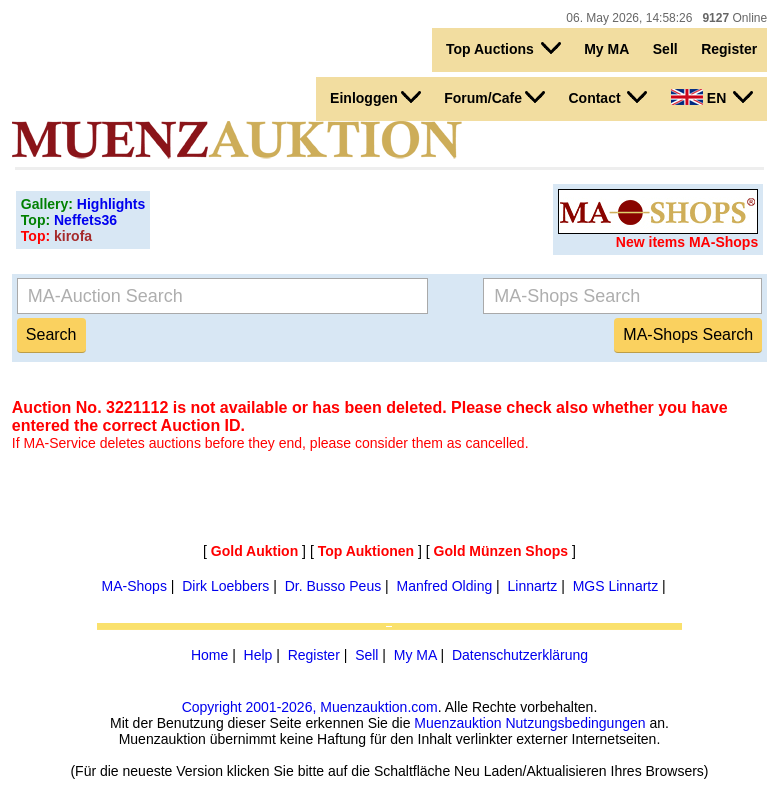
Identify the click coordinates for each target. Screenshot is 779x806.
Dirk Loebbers (225, 586)
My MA (606, 49)
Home (209, 655)
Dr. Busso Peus (333, 586)
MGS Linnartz (616, 586)
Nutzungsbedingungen (575, 723)
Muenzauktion (457, 723)
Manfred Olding (444, 586)
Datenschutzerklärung (520, 655)
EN (712, 97)
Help (258, 655)
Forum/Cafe (494, 97)
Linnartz (533, 586)
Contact (607, 97)
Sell (665, 49)
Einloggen (375, 97)
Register (729, 49)
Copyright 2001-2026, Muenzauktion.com (310, 707)
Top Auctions (503, 48)
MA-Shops (134, 586)
